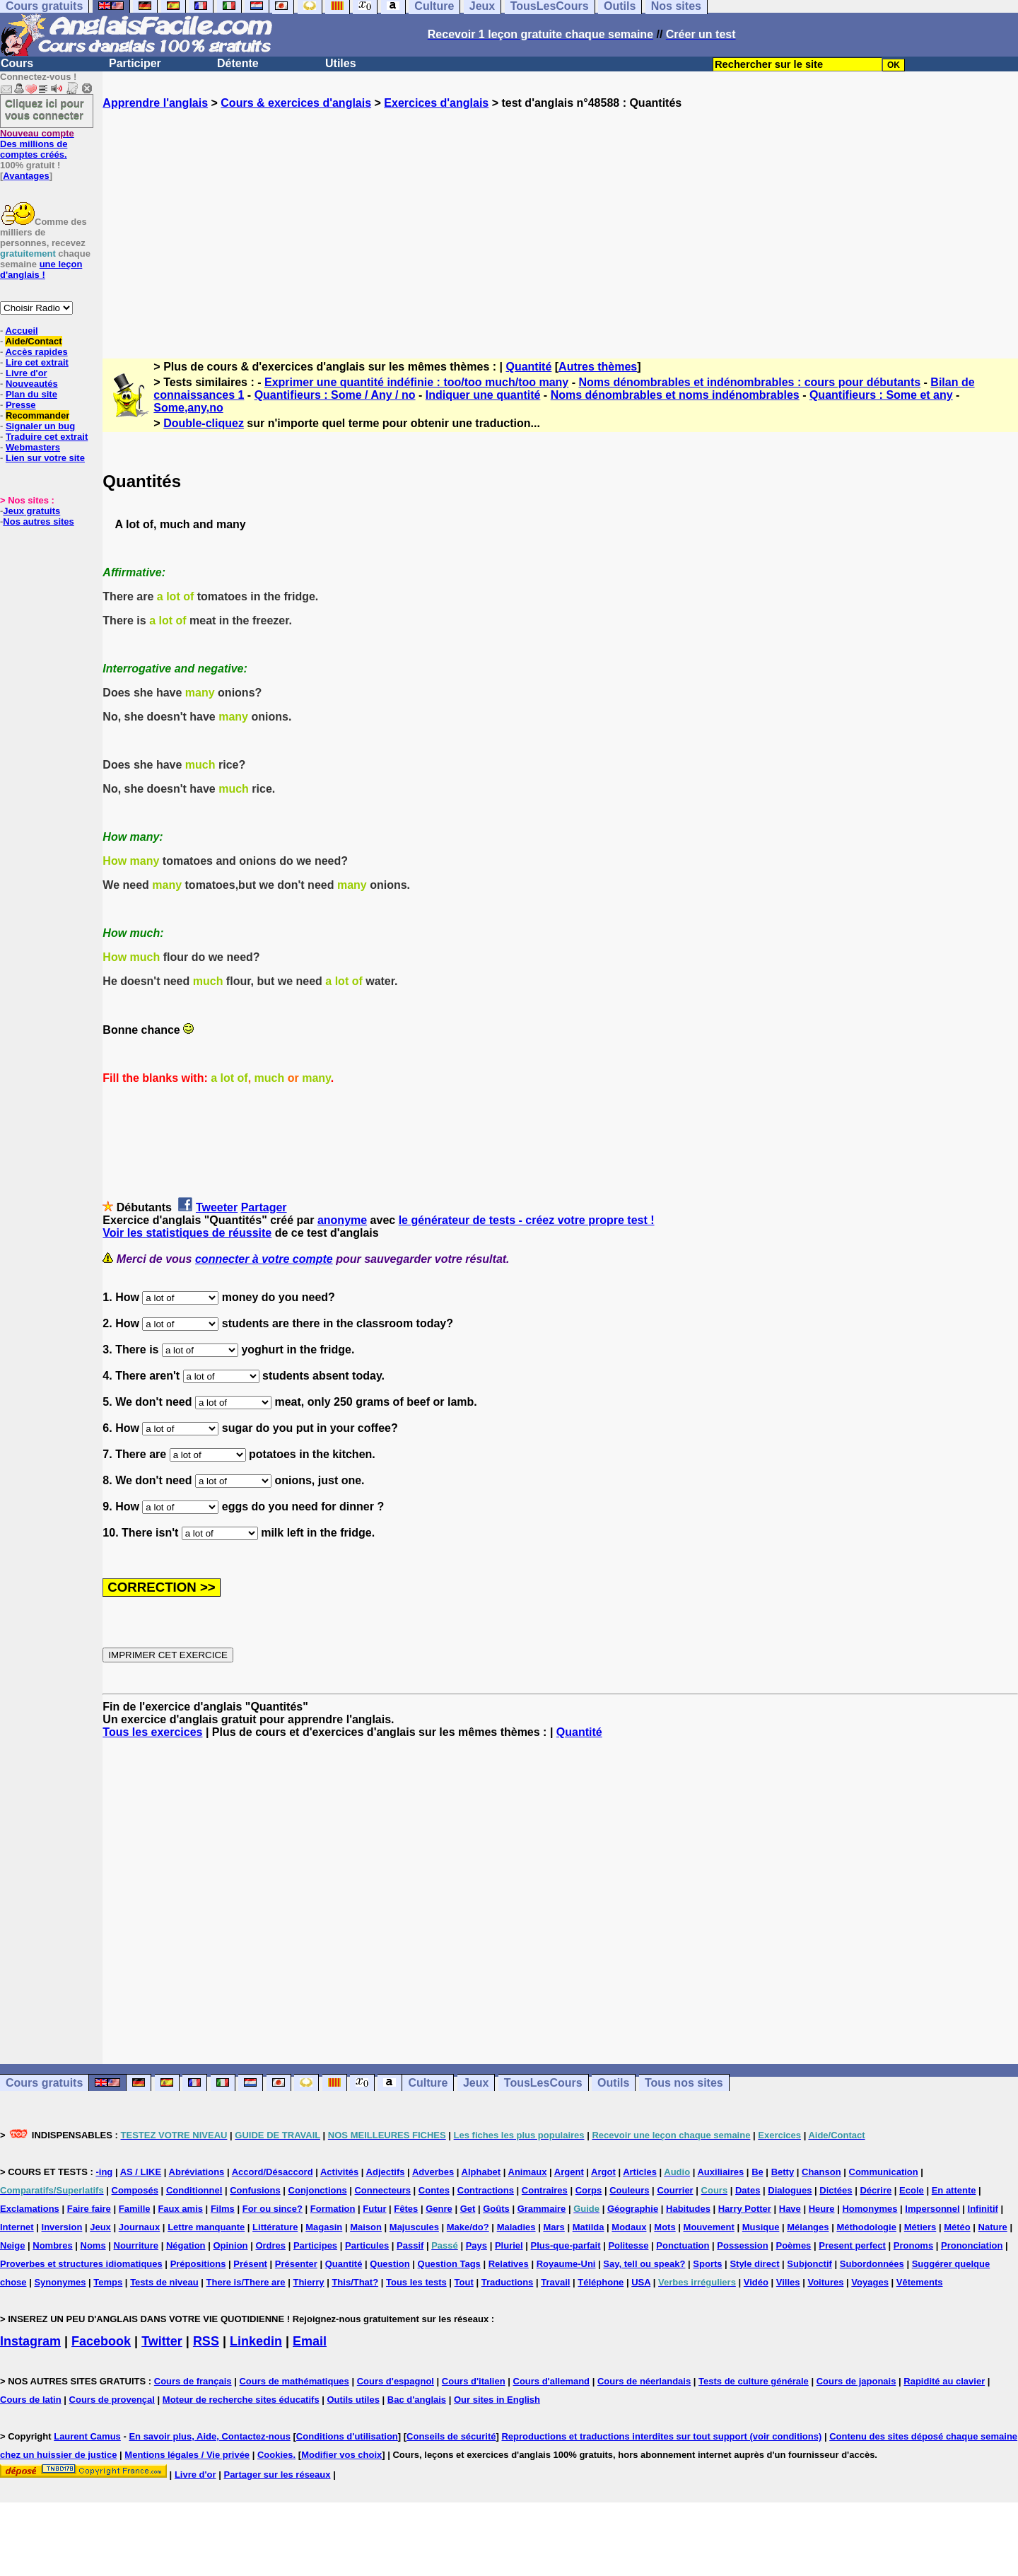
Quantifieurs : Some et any (881, 395)
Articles (640, 2172)
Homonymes (869, 2208)
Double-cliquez (203, 423)
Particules (367, 2245)
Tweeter (217, 1207)
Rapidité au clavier (944, 2381)
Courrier (675, 2190)
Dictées (835, 2190)
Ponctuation (682, 2245)
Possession (742, 2245)
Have (790, 2208)
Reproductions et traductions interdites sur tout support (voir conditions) (661, 2436)
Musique (761, 2227)
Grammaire (541, 2208)
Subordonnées (872, 2264)
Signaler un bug (40, 426)
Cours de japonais (856, 2381)
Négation (186, 2245)
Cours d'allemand (551, 2381)
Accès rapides (36, 351)
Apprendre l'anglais (155, 103)
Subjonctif (809, 2264)
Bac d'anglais (416, 2399)
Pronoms (913, 2245)
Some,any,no (188, 408)
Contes (434, 2190)
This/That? (355, 2282)
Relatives (508, 2264)
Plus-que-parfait (566, 2245)
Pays (476, 2245)
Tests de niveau (164, 2282)
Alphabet (481, 2172)
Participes (315, 2245)
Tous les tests (416, 2282)
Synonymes (60, 2282)
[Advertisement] (560, 221)
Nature (992, 2227)
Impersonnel (932, 2208)
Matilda (588, 2227)
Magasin (323, 2227)
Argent (569, 2172)
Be (757, 2172)
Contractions (485, 2190)
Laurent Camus (87, 2436)
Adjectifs (385, 2172)
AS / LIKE (141, 2172)
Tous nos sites (684, 2083)
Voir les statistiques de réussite (187, 1233)
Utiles (340, 63)
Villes (788, 2282)
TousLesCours (543, 2083)
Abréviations (197, 2172)
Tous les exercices (152, 1732)
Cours (17, 63)
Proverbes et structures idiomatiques (81, 2264)
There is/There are (246, 2282)
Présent (250, 2264)
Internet (17, 2227)
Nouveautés (32, 383)
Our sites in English (497, 2399)
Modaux (629, 2227)
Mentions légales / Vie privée (187, 2454)
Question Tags (449, 2264)
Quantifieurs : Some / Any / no (335, 395)
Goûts (496, 2208)
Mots (664, 2227)
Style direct (754, 2264)
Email (310, 2341)
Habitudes (688, 2208)
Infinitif (983, 2208)
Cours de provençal (112, 2399)
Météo (957, 2227)
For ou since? (272, 2208)
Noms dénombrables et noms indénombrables (675, 395)
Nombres (52, 2245)
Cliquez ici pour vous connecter (44, 109)
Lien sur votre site (45, 458)
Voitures (825, 2282)
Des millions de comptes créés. (37, 144)
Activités (339, 2172)
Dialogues (790, 2190)
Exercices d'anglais (436, 103)
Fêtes (406, 2208)
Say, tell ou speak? (644, 2264)
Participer (135, 63)
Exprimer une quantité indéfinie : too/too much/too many (416, 382)
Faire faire (89, 2208)
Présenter (296, 2264)
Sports (707, 2264)
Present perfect (852, 2245)
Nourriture (136, 2245)
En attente (954, 2190)
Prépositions (198, 2264)
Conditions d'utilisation (347, 2436)
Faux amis (180, 2208)
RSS (206, 2341)
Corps (588, 2190)
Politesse (628, 2245)
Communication (883, 2172)
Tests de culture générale (753, 2381)
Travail (555, 2282)
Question (389, 2264)
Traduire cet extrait (47, 436)
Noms (93, 2245)
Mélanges (808, 2227)
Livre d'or (26, 373)
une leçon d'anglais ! (41, 269)
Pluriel (509, 2245)
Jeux (475, 2083)
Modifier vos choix (341, 2454)
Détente (238, 63)
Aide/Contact (33, 341)
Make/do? (468, 2227)
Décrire (875, 2190)
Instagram (30, 2341)
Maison (366, 2227)
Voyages (870, 2282)
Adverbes (433, 2172)
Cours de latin (31, 2399)
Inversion (62, 2227)
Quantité (528, 367)
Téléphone (601, 2282)
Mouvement (709, 2227)
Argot (603, 2172)
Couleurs (629, 2190)
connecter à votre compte (264, 1259)
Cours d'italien (473, 2381)
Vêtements (919, 2282)
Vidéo (756, 2282)
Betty (783, 2172)
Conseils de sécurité (451, 2436)
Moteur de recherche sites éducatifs (241, 2399)
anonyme (342, 1220)
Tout (464, 2282)
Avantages (26, 175)
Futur (374, 2208)
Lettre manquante (206, 2227)
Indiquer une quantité (483, 395)
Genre (439, 2208)
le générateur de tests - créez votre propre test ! (527, 1220)
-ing (103, 2172)
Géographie (632, 2208)
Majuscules (414, 2227)
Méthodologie (866, 2227)
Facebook (101, 2341)
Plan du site (31, 394)
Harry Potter (744, 2208)
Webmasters (33, 447)
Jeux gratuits (31, 511)
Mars (553, 2227)
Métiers (920, 2227)
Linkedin (256, 2341)
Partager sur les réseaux (276, 2474)
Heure (822, 2208)
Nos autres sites (38, 521)
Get (468, 2208)
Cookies (275, 2454)
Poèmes (793, 2245)
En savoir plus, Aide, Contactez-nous (210, 2436)
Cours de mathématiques (294, 2381)
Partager (264, 1207)
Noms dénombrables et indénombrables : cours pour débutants (749, 382)
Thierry (308, 2282)
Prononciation (971, 2245)
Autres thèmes (597, 367)
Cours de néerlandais (644, 2381)
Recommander (37, 415)
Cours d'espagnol (395, 2381)
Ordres (270, 2245)
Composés (135, 2190)
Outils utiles (353, 2399)
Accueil (21, 330)
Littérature (275, 2227)
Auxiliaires (720, 2172)
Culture (427, 2083)
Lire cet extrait (37, 362)
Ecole (911, 2190)
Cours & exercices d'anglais (296, 103)
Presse (21, 405)
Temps (107, 2282)
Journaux (139, 2227)
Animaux (527, 2172)
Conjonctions (317, 2190)
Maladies (516, 2227)
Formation (333, 2208)
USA (640, 2282)
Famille (135, 2208)
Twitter (161, 2341)
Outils (613, 2083)
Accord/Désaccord (272, 2172)
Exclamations (29, 2208)
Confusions (255, 2190)
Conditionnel (194, 2190)
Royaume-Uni (566, 2264)
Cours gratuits (44, 2083)
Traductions (507, 2282)
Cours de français (193, 2381)
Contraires (545, 2190)
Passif (410, 2245)
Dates (747, 2190)
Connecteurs (382, 2190)
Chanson (821, 2172)
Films (223, 2208)
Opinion (230, 2245)
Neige (12, 2245)
